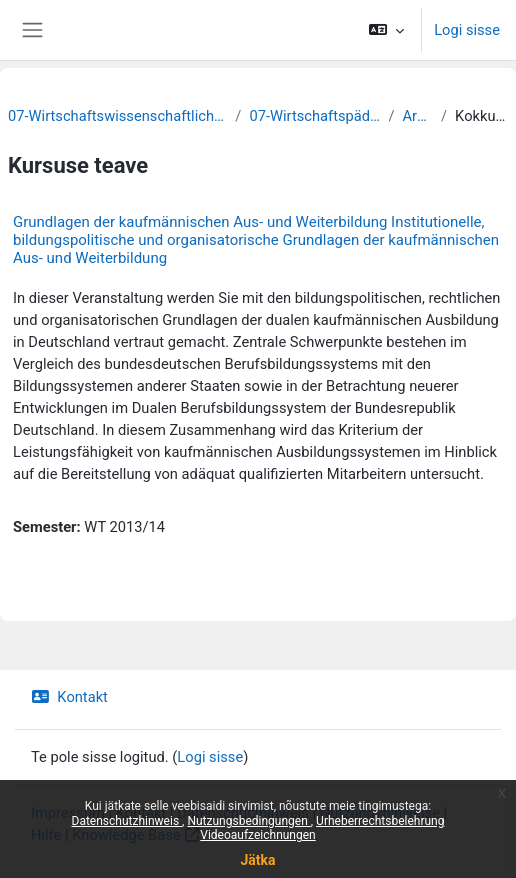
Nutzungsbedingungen (248, 821)
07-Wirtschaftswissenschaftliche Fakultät (117, 116)
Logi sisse (467, 30)
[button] (386, 30)
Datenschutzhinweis (127, 821)
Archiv (417, 116)
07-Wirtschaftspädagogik (314, 116)
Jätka (257, 860)
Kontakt (69, 697)
